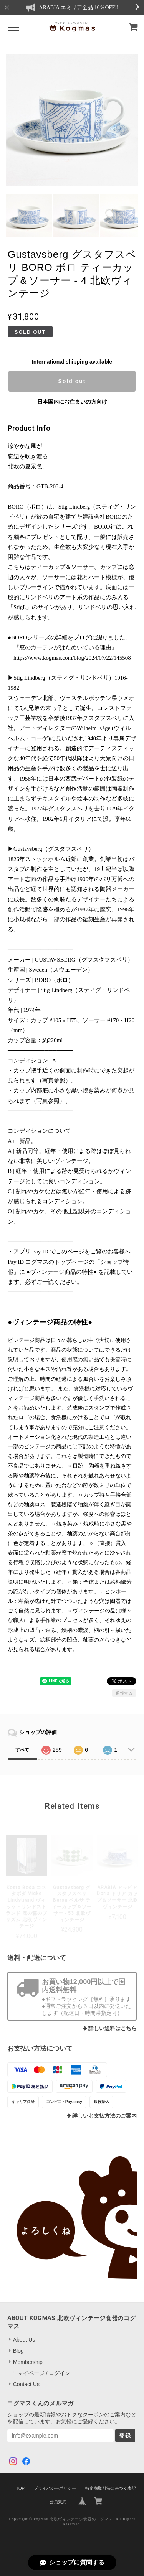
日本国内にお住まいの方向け (72, 402)
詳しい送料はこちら (112, 2028)
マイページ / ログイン (44, 2373)
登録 (125, 2436)
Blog (18, 2351)
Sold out (72, 381)
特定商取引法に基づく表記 (110, 2488)
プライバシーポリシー (55, 2488)
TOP (20, 2488)
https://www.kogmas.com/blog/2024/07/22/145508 (72, 658)
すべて (22, 1749)
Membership (28, 2362)
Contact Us (26, 2384)
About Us (24, 2340)
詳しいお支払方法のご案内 (104, 2116)
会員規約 (58, 2501)
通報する (124, 1693)
